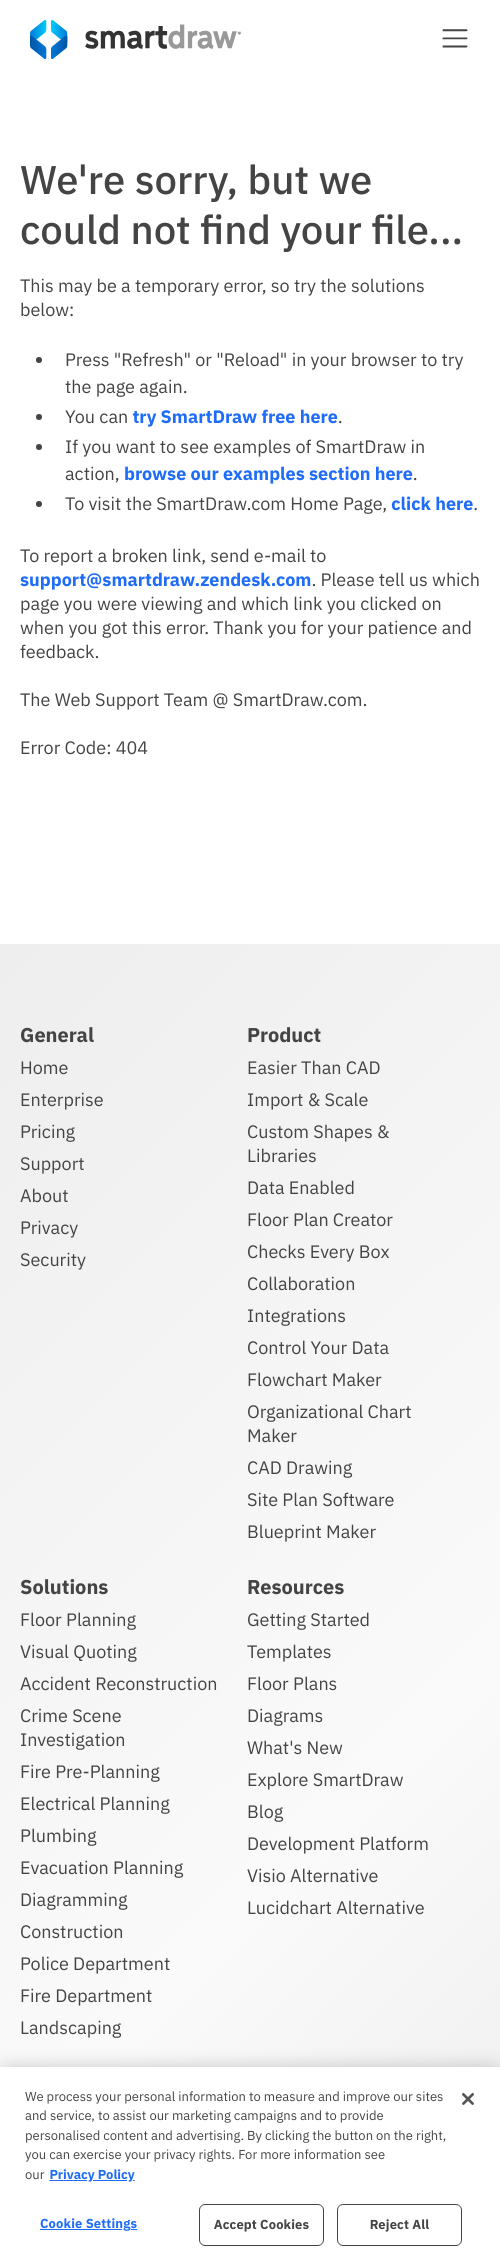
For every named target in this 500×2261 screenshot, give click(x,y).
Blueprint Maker (311, 1531)
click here (432, 503)
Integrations (296, 1315)
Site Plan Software (320, 1499)
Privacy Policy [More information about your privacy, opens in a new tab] (91, 2174)
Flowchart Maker (314, 1379)
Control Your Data (318, 1347)
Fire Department (86, 1995)
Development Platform (338, 1843)
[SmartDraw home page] (135, 39)
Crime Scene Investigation (73, 1727)
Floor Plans (292, 1683)
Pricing (47, 1131)
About (44, 1195)
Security (53, 1259)
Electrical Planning (95, 1803)
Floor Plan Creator (320, 1219)
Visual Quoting (78, 1651)
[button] (455, 38)
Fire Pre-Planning (90, 1771)
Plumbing (58, 1835)
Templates (289, 1651)
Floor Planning (78, 1619)
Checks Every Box (318, 1251)
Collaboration (301, 1283)
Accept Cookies (261, 2224)
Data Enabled (301, 1187)
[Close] (468, 2099)
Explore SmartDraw (325, 1779)
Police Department (95, 1963)
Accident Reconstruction (119, 1683)
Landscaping (70, 2027)
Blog (265, 1811)
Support (52, 1163)
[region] (250, 2164)
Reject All (400, 2224)
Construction (71, 1931)
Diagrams (285, 1715)
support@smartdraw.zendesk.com (165, 579)
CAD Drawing (299, 1467)
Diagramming (74, 1899)
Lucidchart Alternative (336, 1907)
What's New (295, 1747)
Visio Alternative (312, 1875)
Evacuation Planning (101, 1867)
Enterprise (62, 1099)
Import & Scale (307, 1099)
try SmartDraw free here (234, 416)
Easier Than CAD (314, 1067)
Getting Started (308, 1619)
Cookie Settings (88, 2223)
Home (44, 1067)
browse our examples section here (268, 473)
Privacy (49, 1227)
